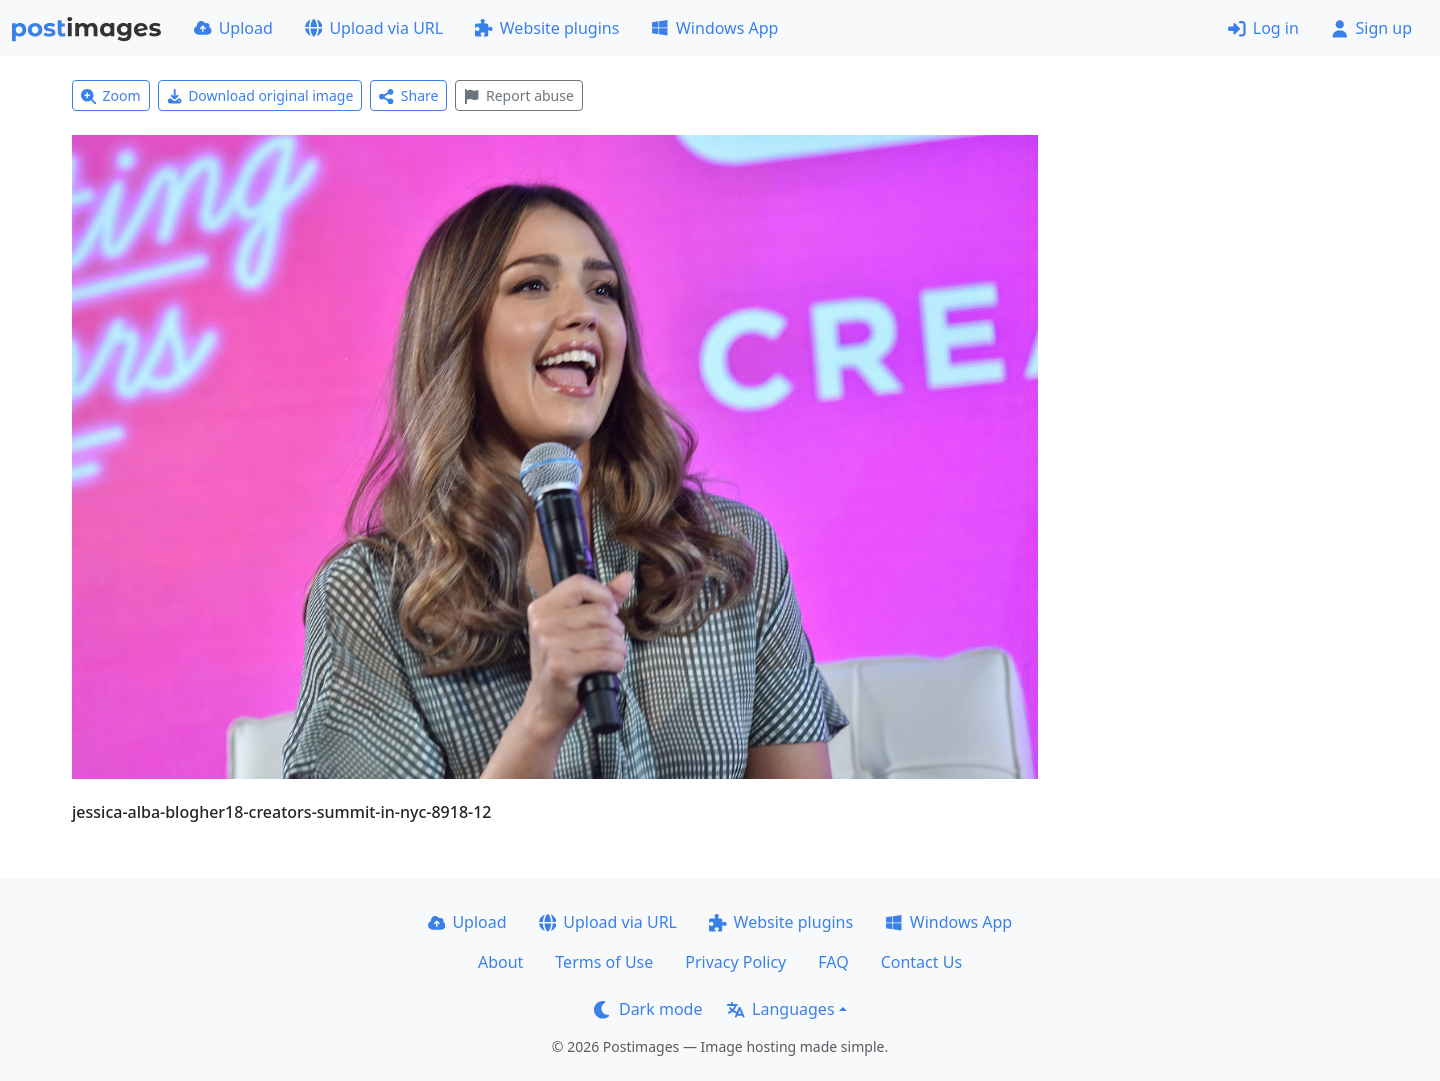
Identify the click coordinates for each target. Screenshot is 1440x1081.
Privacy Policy (735, 962)
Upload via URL (374, 28)
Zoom (111, 95)
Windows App (714, 28)
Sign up (1371, 28)
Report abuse (518, 95)
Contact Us (921, 962)
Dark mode (648, 1009)
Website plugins (547, 28)
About (500, 962)
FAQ (833, 962)
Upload (233, 28)
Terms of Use (604, 962)
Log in (1263, 28)
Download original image (260, 95)
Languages (780, 1009)
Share (408, 95)
